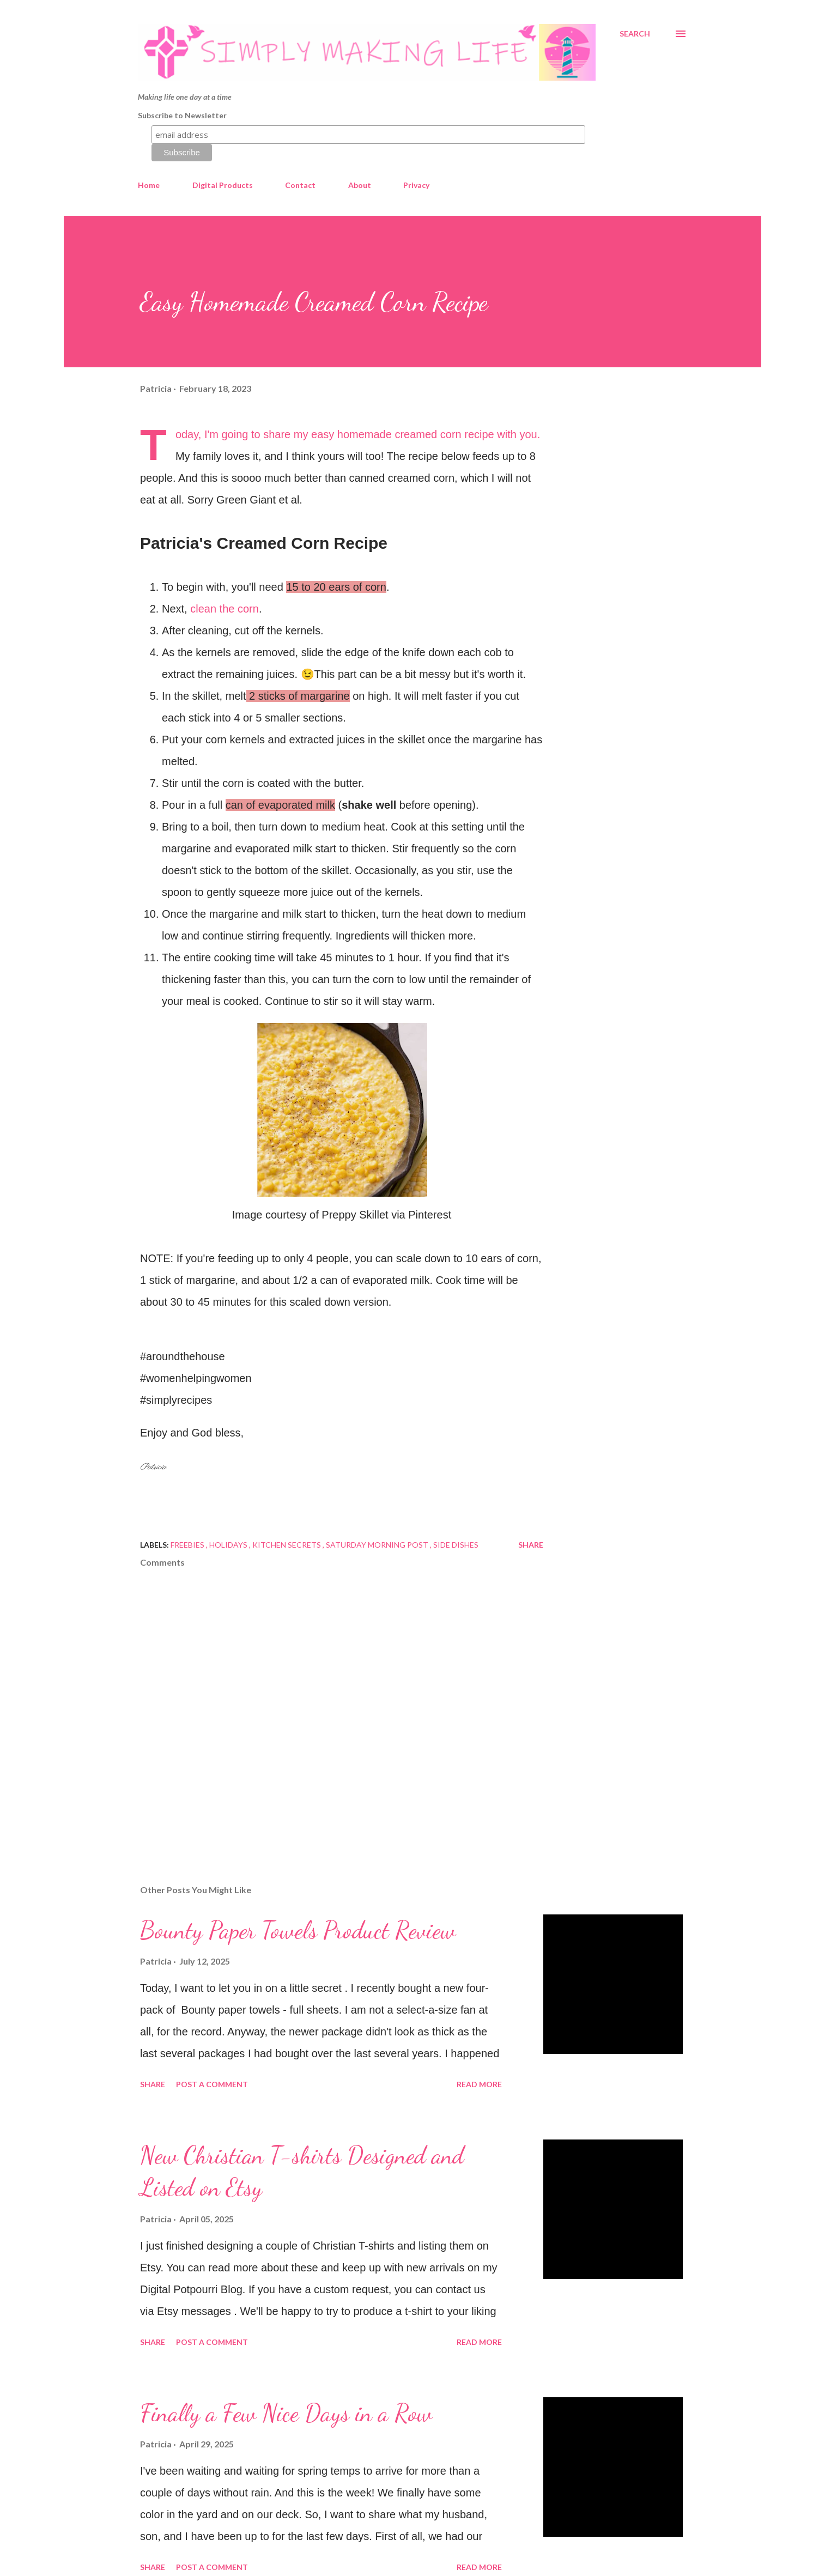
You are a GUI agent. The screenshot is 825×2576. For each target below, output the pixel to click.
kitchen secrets (287, 1544)
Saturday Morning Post (378, 1544)
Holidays (229, 1544)
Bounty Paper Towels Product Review (298, 1930)
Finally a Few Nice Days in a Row (286, 2413)
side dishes (455, 1544)
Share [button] (530, 1544)
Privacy (416, 185)
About (359, 185)
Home (149, 185)
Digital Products (222, 185)
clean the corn (224, 609)
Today (186, 434)
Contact (300, 185)
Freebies (188, 1544)
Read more (479, 2084)
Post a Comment (212, 2084)
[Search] (635, 34)
